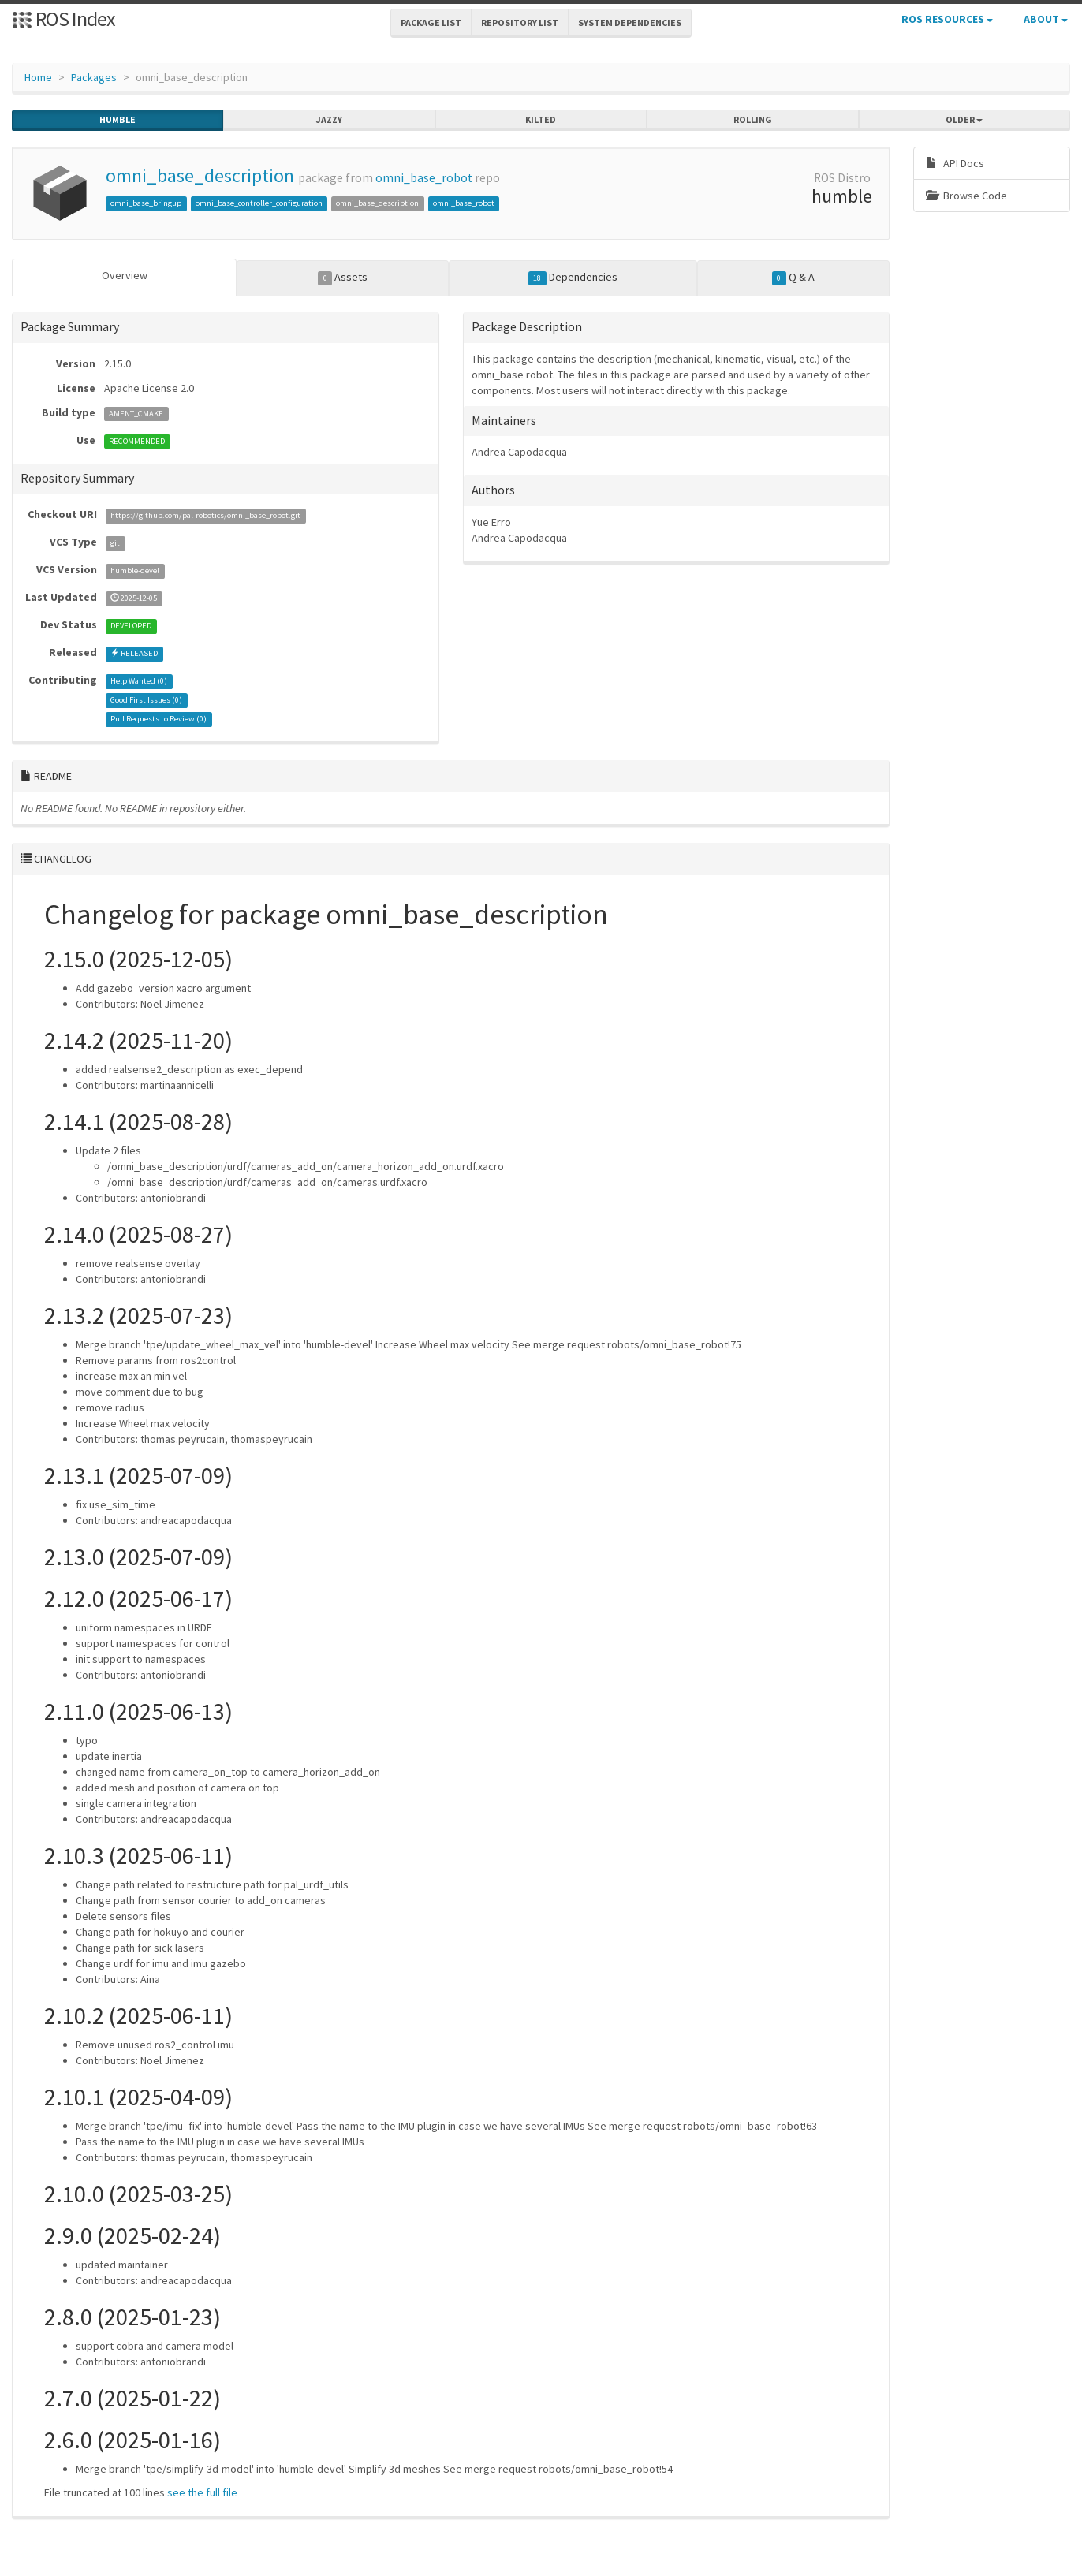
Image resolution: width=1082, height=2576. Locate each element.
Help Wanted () (138, 681)
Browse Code (966, 195)
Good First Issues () (146, 700)
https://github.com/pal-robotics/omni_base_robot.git (205, 515)
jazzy (329, 120)
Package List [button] (431, 22)
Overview (124, 275)
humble (117, 120)
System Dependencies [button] (629, 22)
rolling (752, 120)
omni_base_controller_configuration (259, 203)
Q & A (793, 277)
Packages (94, 77)
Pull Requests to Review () (158, 719)
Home (38, 77)
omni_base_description (200, 175)
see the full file (202, 2492)
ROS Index (63, 19)
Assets (343, 277)
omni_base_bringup (145, 203)
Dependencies (572, 277)
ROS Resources (947, 19)
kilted (540, 120)
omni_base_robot (423, 177)
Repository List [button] (519, 22)
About (1046, 19)
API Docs (955, 163)
